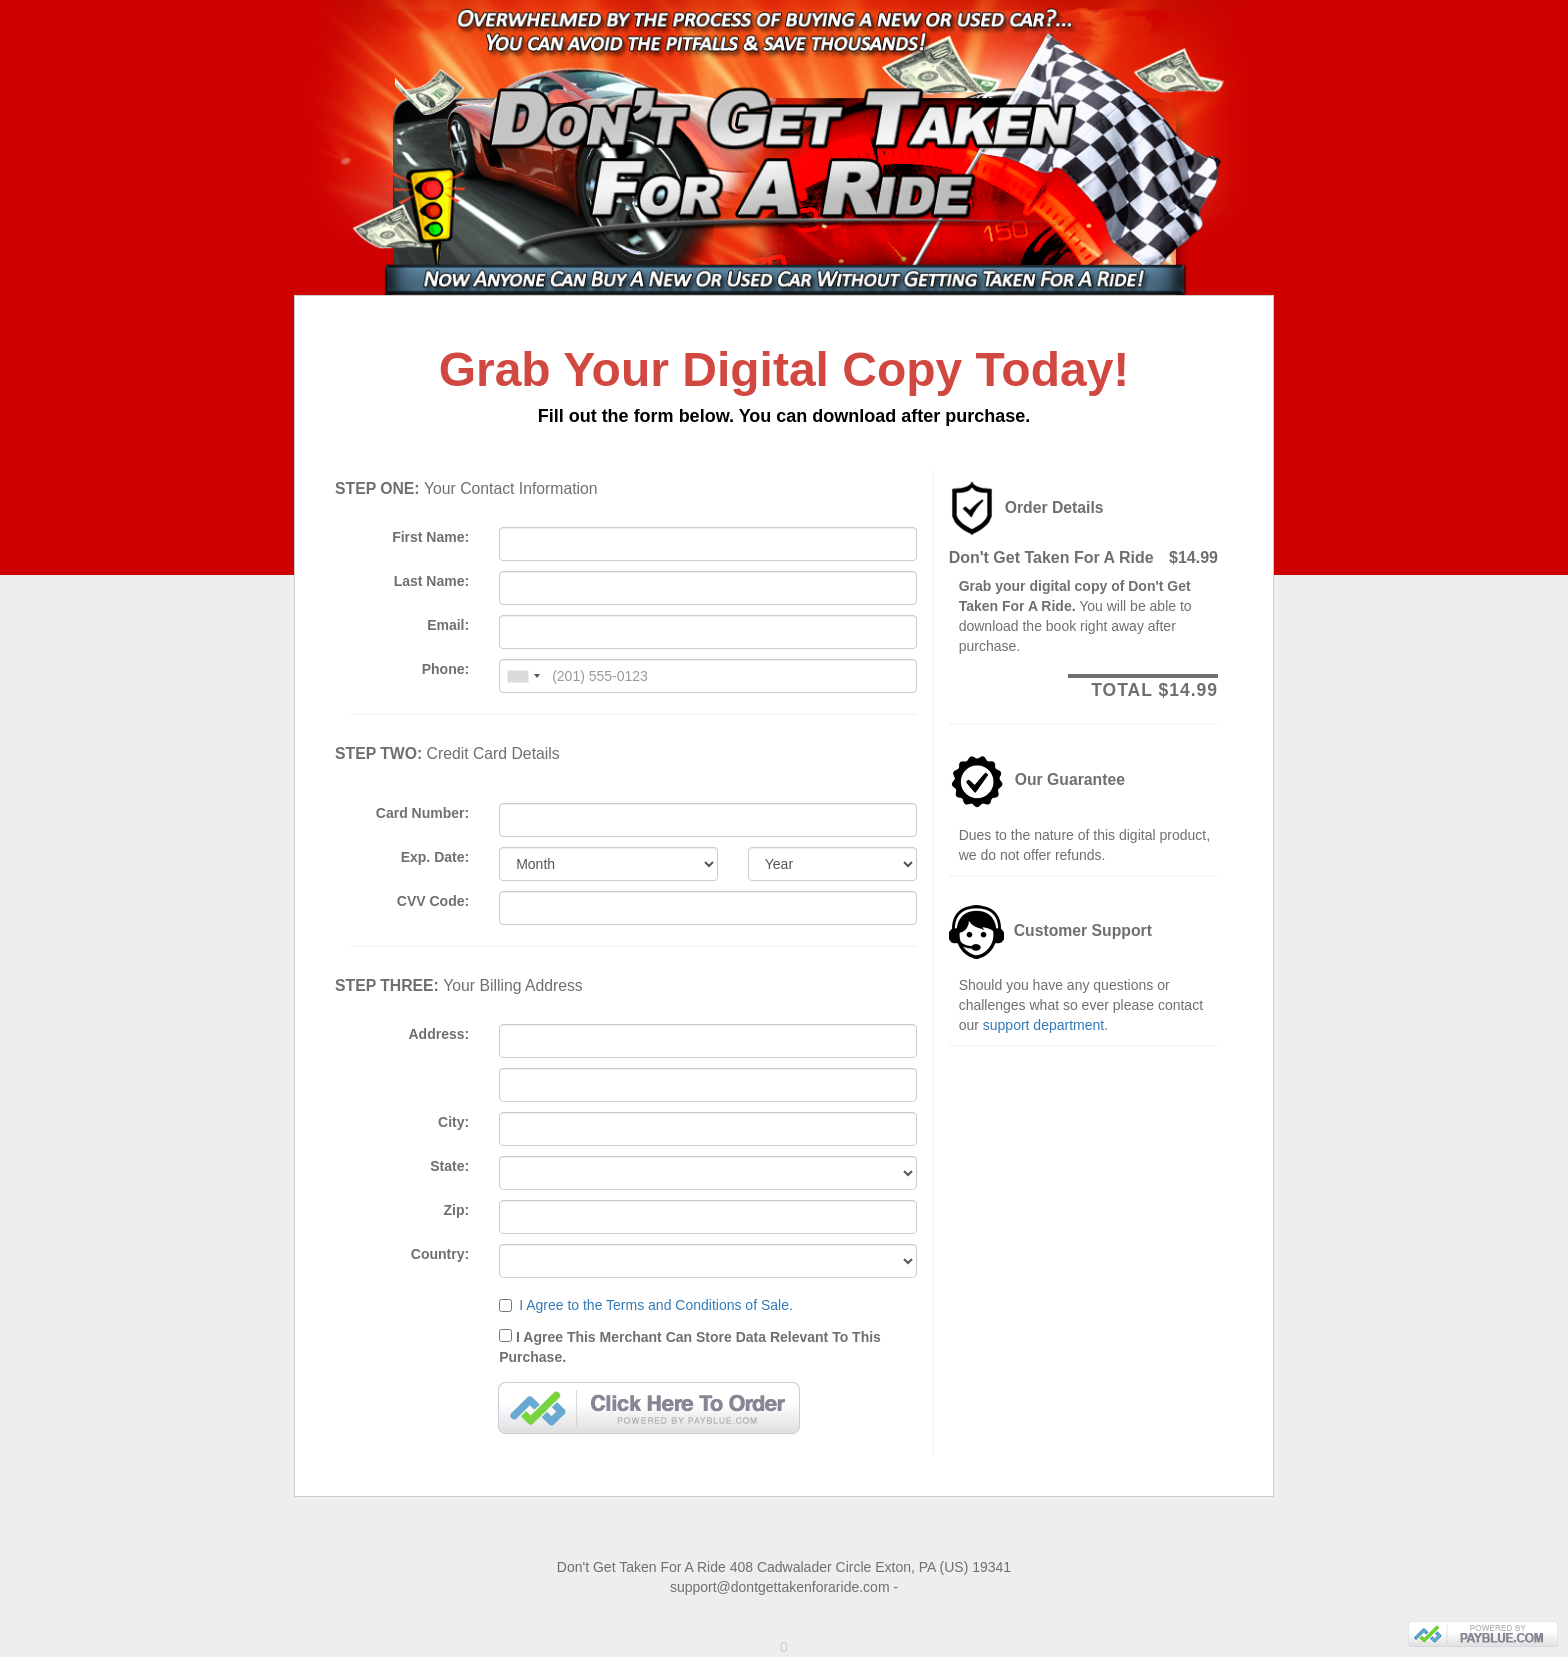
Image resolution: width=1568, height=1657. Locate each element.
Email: (448, 625)
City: (453, 1122)
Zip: (457, 1210)
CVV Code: (433, 901)
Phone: (445, 669)
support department (1043, 1025)
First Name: (430, 537)
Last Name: (431, 581)
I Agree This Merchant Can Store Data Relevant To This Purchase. (707, 1345)
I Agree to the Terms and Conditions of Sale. (656, 1305)
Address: (438, 1034)
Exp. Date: (435, 857)
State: (449, 1166)
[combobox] (523, 676)
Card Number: (422, 813)
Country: (440, 1254)
